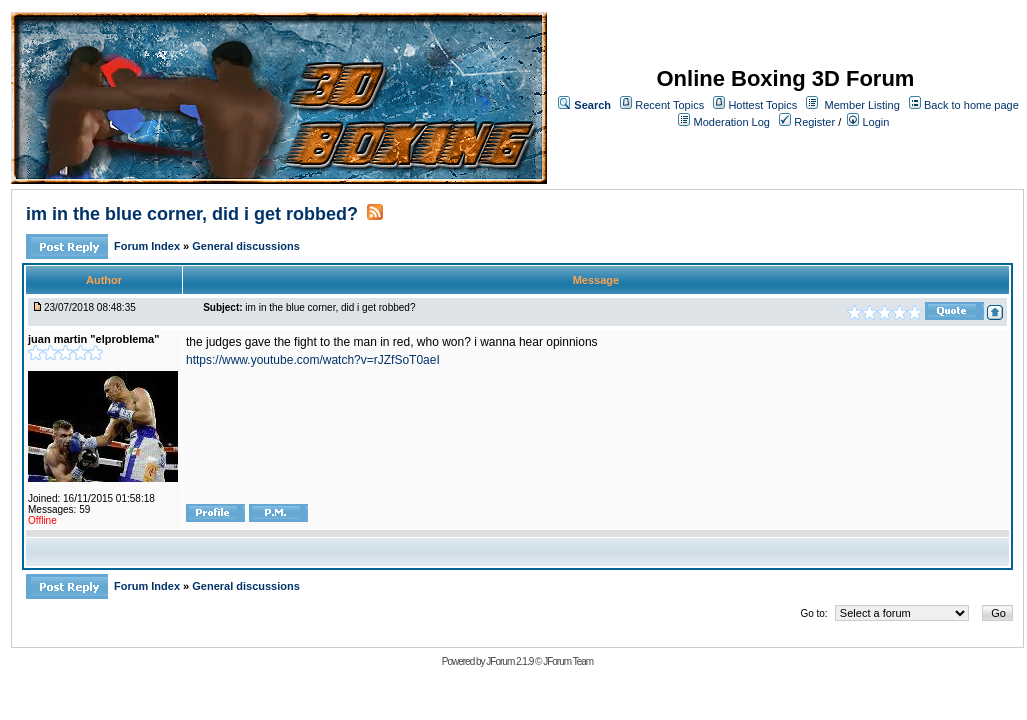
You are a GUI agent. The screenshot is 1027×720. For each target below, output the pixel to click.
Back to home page (971, 105)
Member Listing (862, 105)
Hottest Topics (762, 105)
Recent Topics (669, 105)
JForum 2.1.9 (509, 661)
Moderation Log (732, 122)
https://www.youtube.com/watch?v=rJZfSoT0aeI (313, 360)
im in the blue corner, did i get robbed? (192, 214)
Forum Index (148, 246)
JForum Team (568, 661)
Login (868, 122)
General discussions (246, 246)
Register (807, 122)
